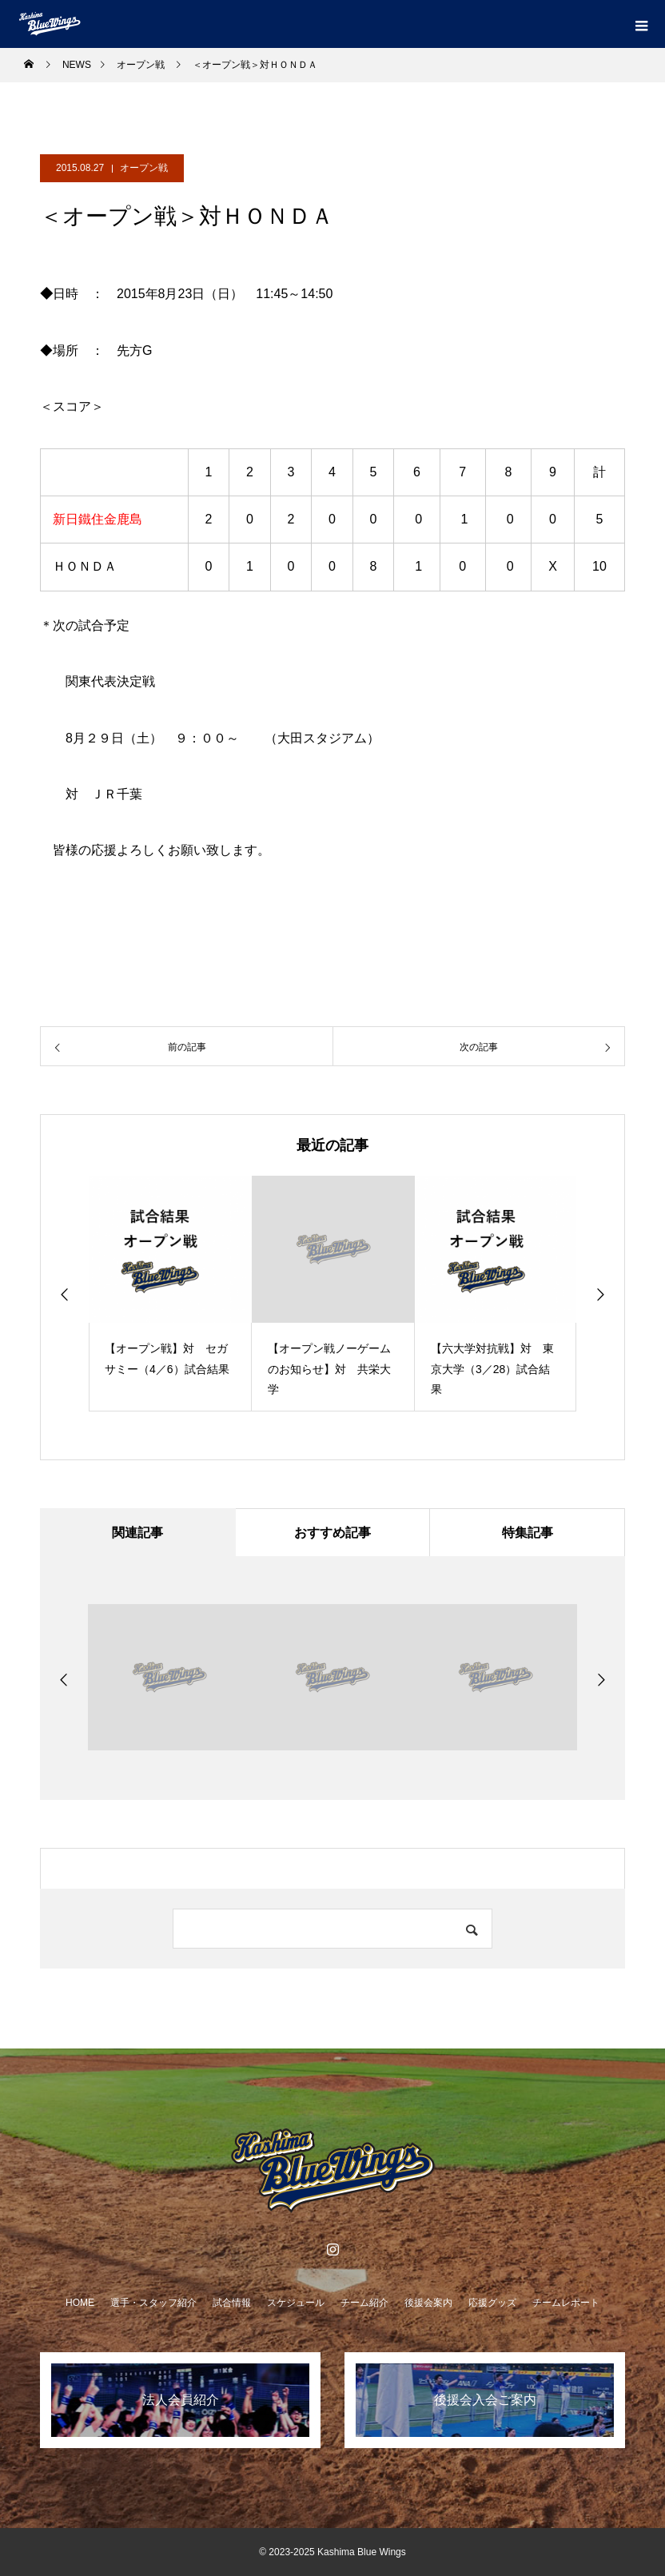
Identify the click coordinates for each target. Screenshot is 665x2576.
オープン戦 (144, 167)
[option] (170, 1293)
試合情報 (232, 2302)
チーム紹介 (364, 2302)
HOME (80, 2302)
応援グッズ (492, 2302)
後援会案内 (428, 2302)
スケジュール (296, 2302)
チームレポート (565, 2302)
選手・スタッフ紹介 (153, 2302)
